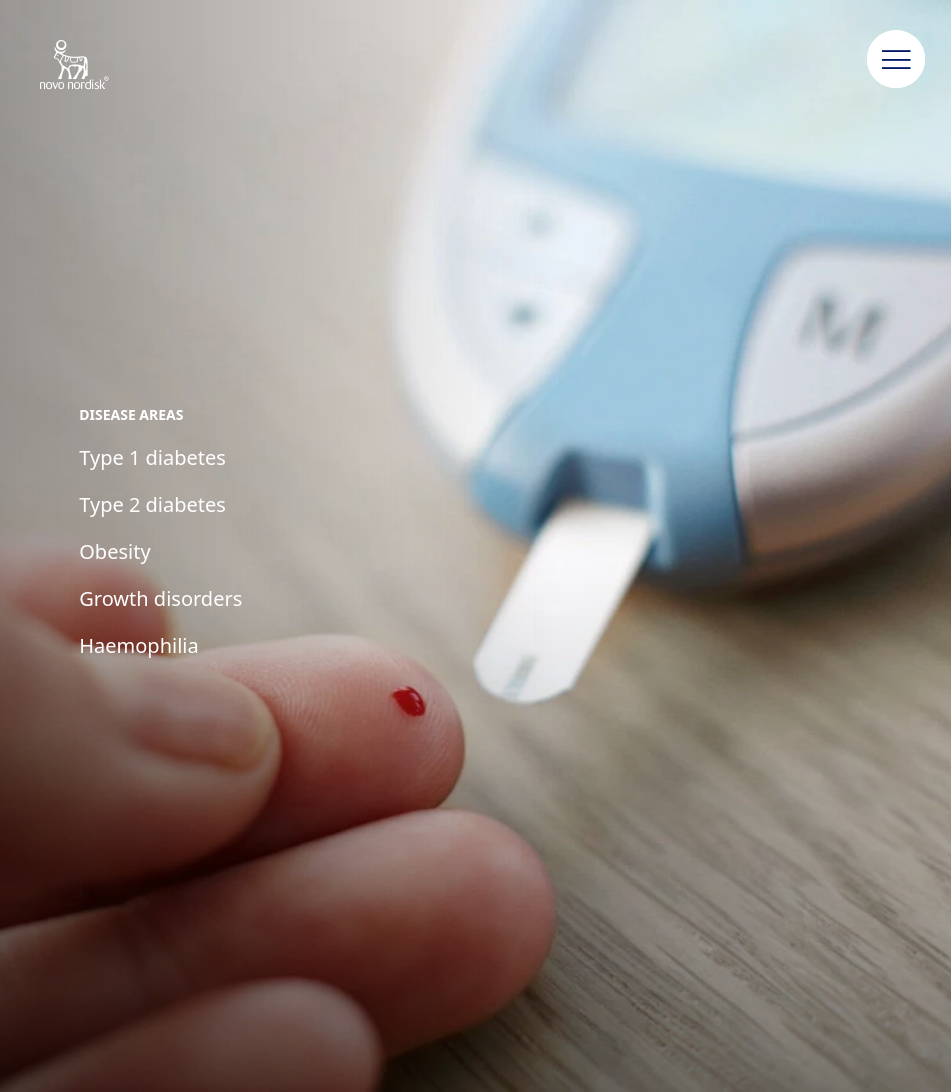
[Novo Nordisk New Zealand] (100, 66)
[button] (896, 60)
